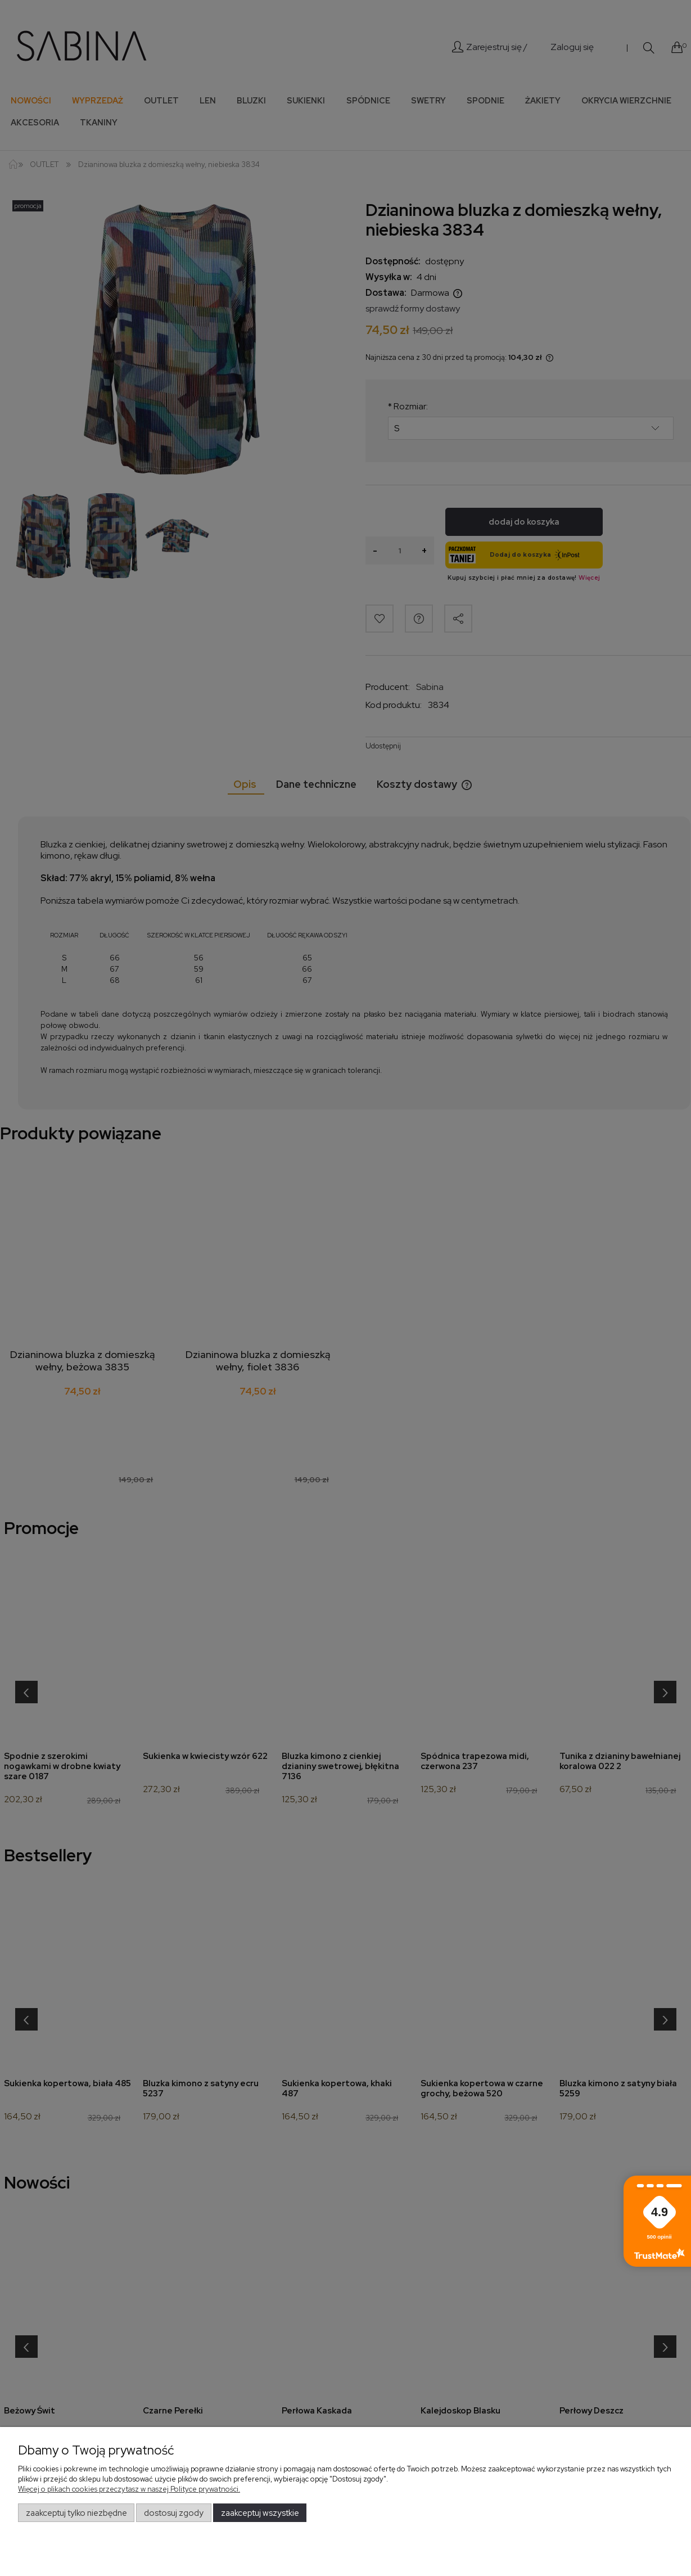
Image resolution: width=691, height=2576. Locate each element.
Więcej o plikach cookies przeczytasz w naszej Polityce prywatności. (129, 2489)
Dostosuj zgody (174, 2513)
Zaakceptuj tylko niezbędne (76, 2513)
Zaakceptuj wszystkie (260, 2513)
